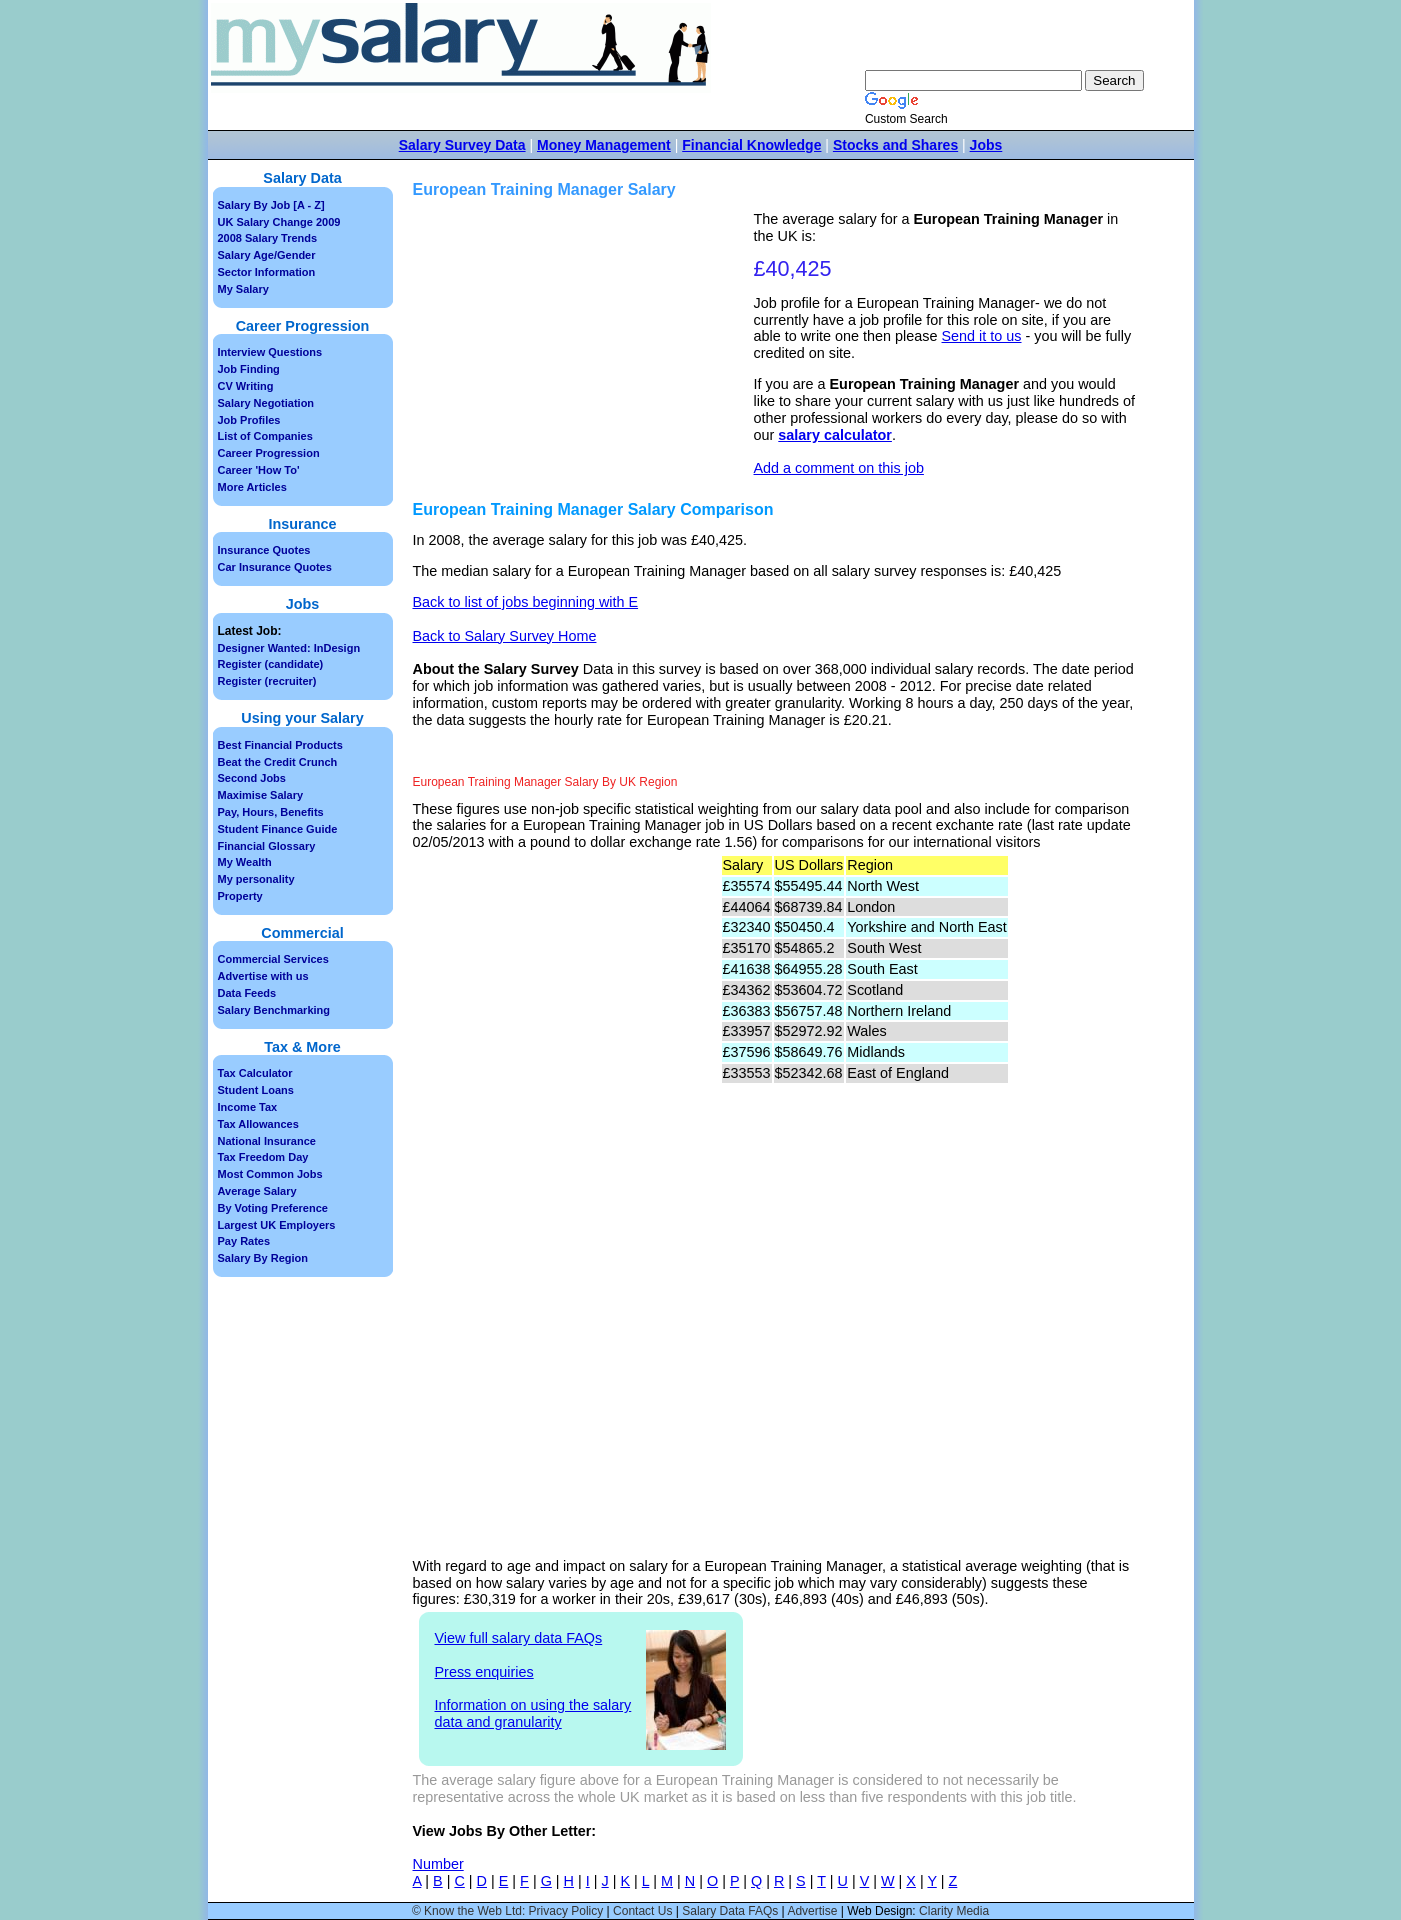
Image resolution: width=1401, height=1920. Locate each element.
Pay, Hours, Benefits (271, 812)
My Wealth (245, 862)
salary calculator (835, 435)
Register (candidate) (271, 664)
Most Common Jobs (270, 1174)
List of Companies (265, 436)
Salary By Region (263, 1258)
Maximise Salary (261, 795)
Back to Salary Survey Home (505, 636)
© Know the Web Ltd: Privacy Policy (507, 1911)
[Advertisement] (586, 351)
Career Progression (269, 453)
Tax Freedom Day (263, 1157)
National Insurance (267, 1141)
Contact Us (642, 1911)
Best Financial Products (280, 745)
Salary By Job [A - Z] (271, 205)
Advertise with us (263, 976)
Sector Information (267, 272)
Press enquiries (484, 1672)
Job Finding (249, 369)
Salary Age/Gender (267, 255)
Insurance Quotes (264, 550)
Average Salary (257, 1191)
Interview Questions (270, 352)
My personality (256, 879)
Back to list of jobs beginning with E (526, 602)
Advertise (812, 1911)
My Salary (243, 289)
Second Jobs (252, 778)
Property (240, 896)
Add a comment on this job (839, 468)
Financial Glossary (267, 846)
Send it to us (982, 336)
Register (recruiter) (267, 681)
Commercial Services (273, 959)
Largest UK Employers (277, 1225)
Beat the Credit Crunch (278, 762)
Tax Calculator (255, 1073)
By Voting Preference (273, 1208)
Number (438, 1864)
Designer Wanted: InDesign (289, 648)
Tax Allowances (258, 1124)
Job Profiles (249, 420)
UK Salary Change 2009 (279, 222)
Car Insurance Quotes (275, 567)
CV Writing (246, 386)
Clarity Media (954, 1911)
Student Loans (256, 1090)
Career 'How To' (259, 470)
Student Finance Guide (278, 829)
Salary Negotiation (266, 403)
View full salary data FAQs (519, 1638)
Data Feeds (247, 993)
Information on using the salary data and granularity (533, 1713)
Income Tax (248, 1107)
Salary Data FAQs (730, 1911)
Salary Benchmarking (274, 1010)
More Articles (252, 487)
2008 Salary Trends (268, 238)
